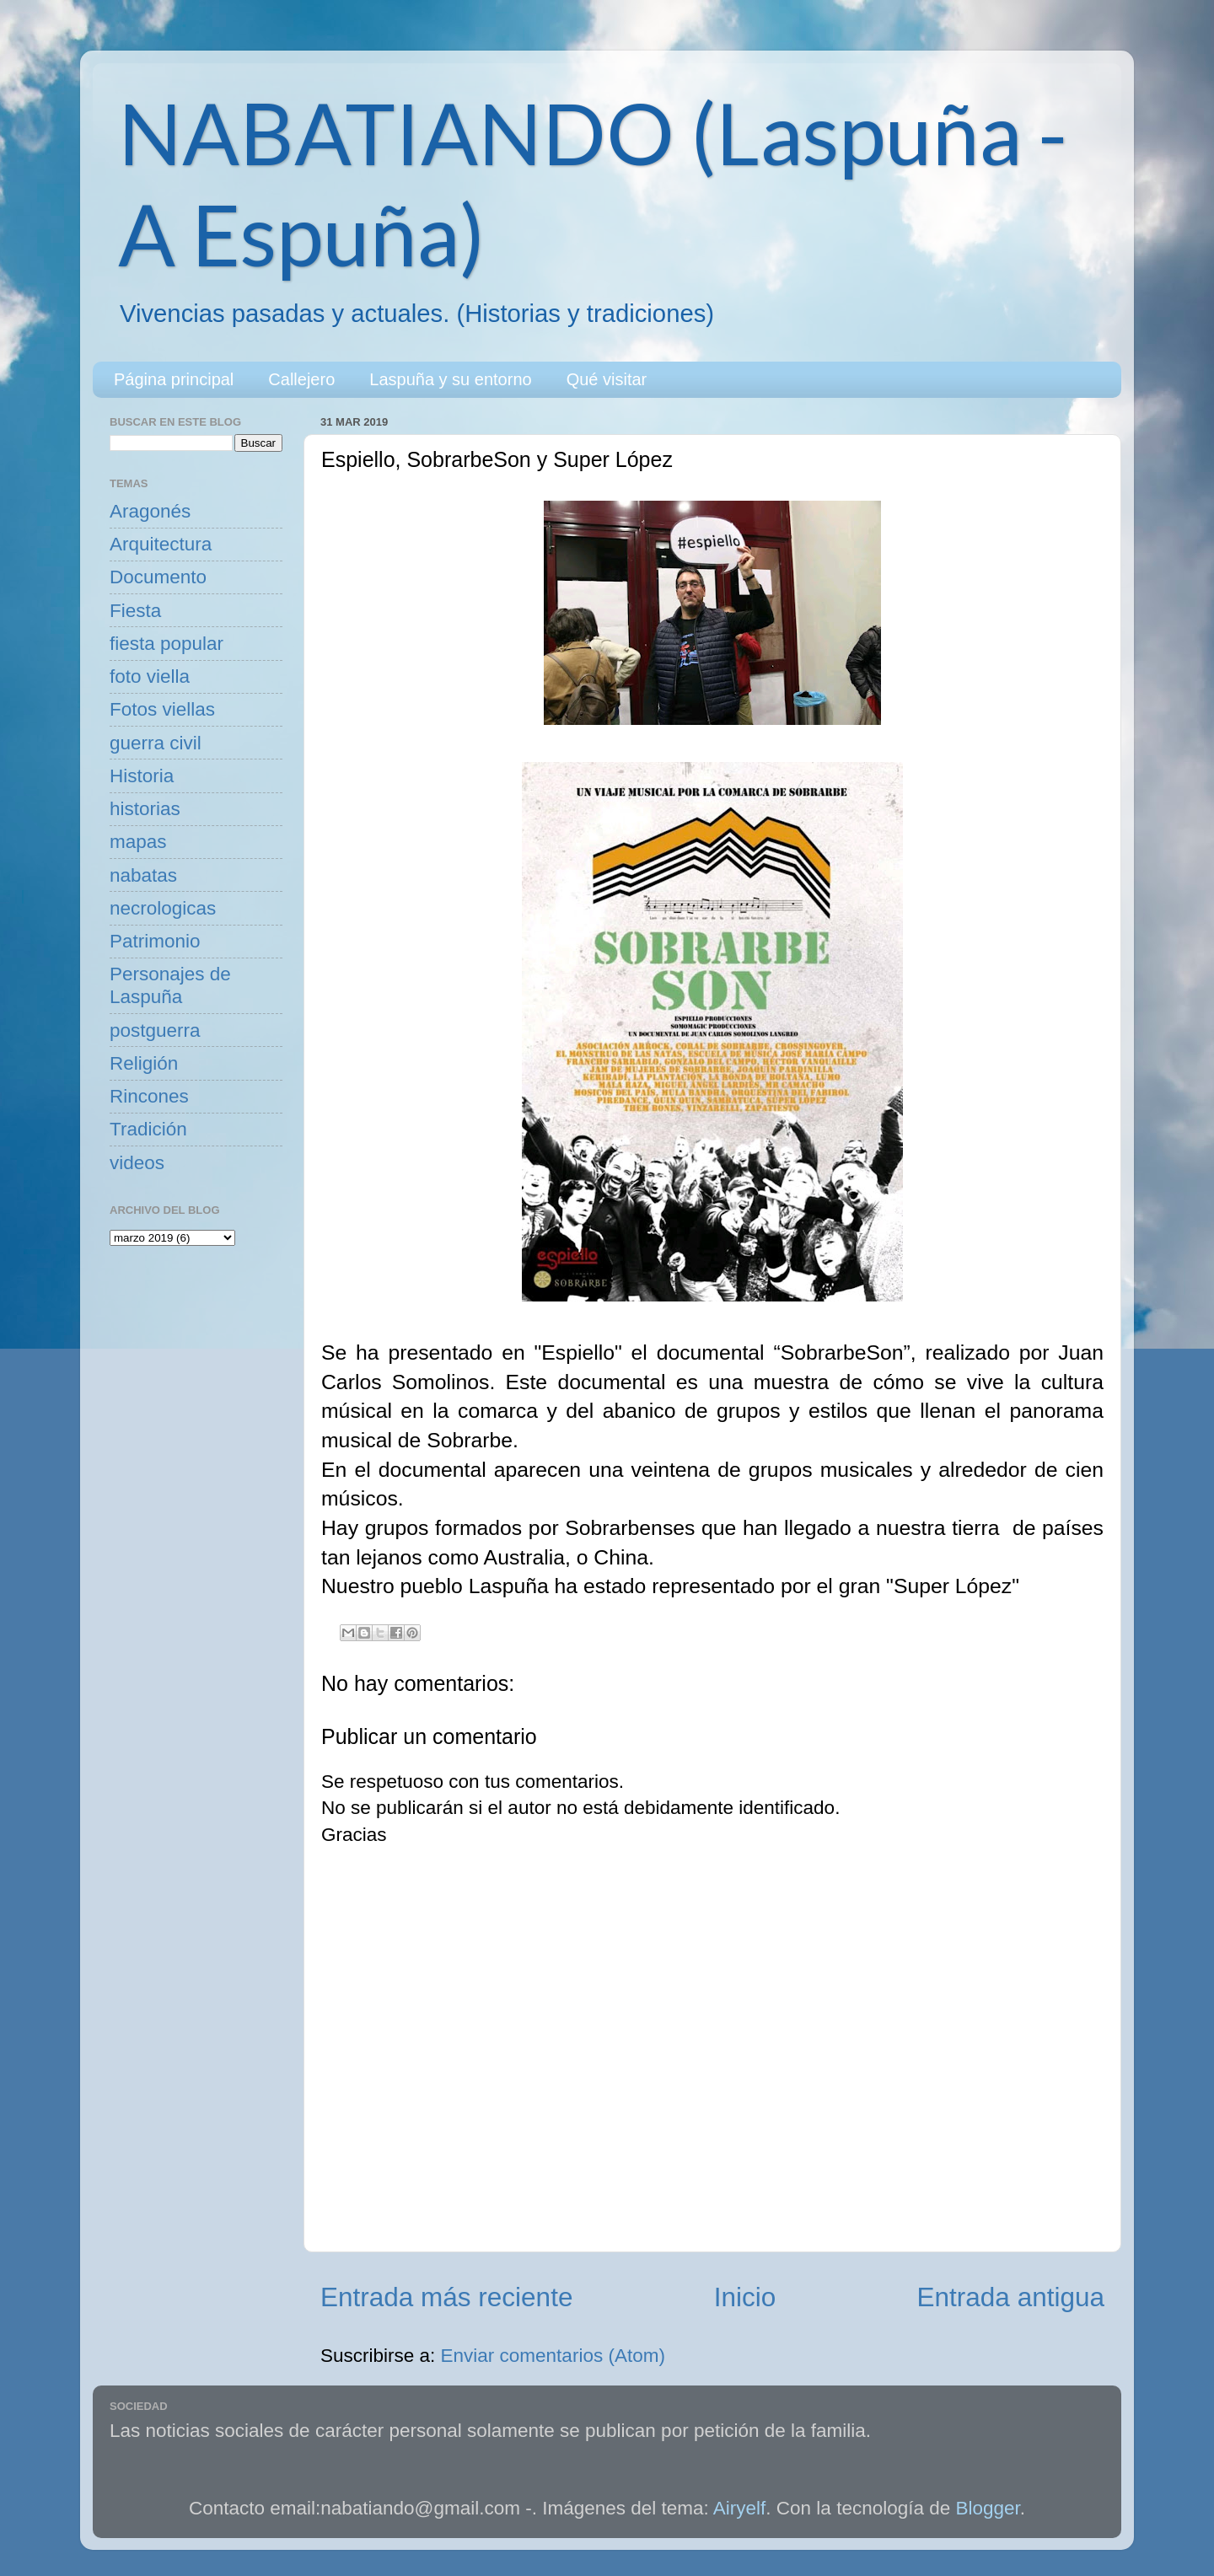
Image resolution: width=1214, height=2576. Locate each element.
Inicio (745, 2297)
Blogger (988, 2508)
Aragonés (150, 511)
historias (145, 808)
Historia (142, 775)
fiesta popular (166, 643)
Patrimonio (155, 941)
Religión (144, 1063)
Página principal (174, 379)
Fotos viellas (162, 709)
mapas (138, 841)
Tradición (148, 1129)
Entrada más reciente (446, 2297)
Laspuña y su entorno (450, 379)
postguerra (155, 1030)
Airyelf (739, 2508)
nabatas (143, 875)
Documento (158, 577)
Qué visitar (607, 379)
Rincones (149, 1096)
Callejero (301, 379)
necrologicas (163, 908)
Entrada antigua (1010, 2297)
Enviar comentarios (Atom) (553, 2355)
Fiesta (135, 610)
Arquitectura (161, 544)
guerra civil (155, 743)
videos (137, 1162)
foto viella (150, 676)
